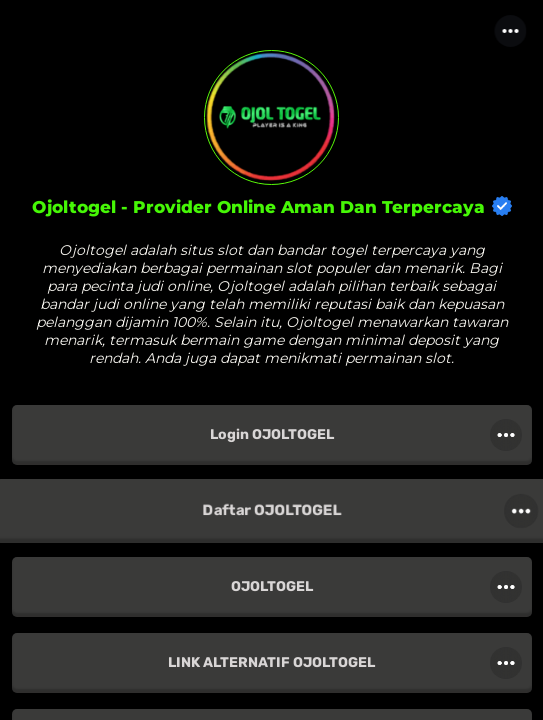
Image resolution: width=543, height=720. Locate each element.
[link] (272, 435)
